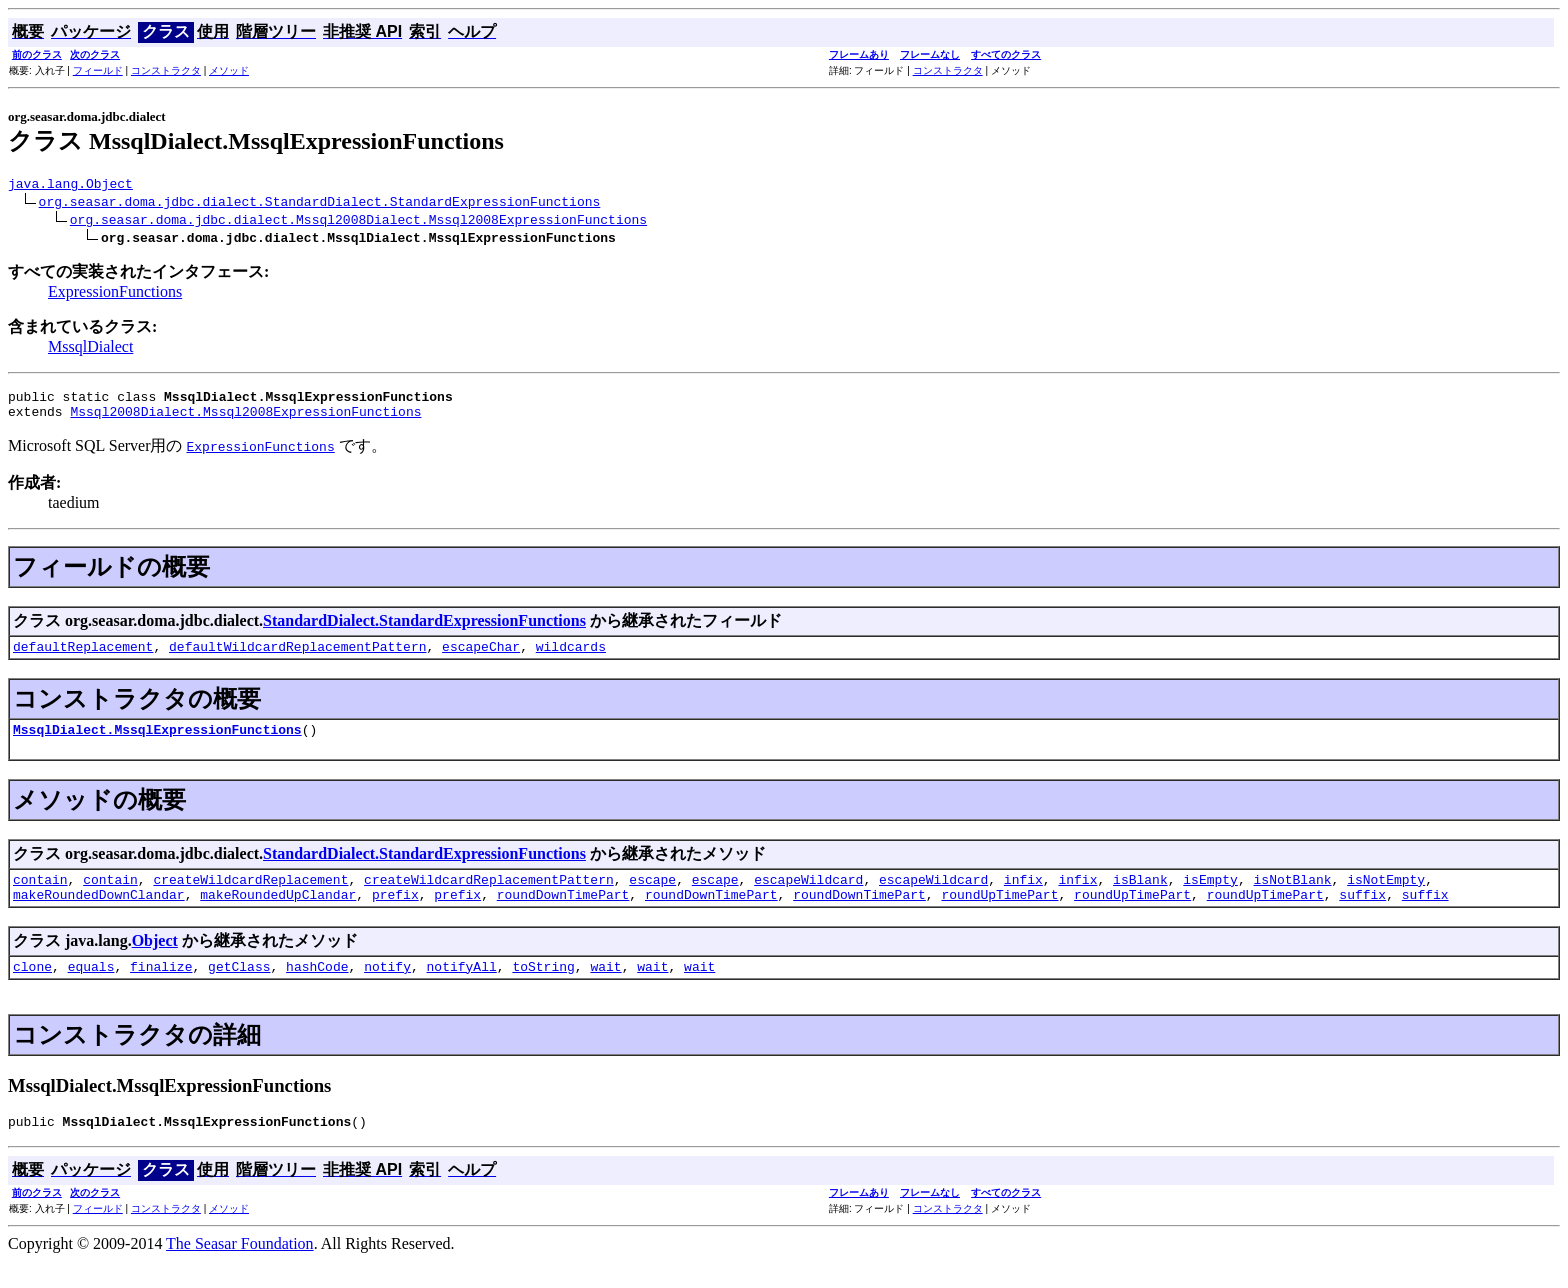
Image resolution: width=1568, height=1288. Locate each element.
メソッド (229, 70)
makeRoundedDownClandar (99, 915)
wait (605, 990)
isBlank (1140, 897)
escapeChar (481, 658)
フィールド (98, 70)
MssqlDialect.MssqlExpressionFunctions (157, 744)
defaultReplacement (83, 658)
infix (1023, 897)
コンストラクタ (166, 70)
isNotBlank (1292, 897)
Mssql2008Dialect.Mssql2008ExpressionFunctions (245, 420)
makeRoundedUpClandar (278, 915)
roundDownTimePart (563, 915)
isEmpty (1210, 897)
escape (652, 897)
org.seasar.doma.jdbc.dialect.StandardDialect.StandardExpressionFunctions (320, 204)
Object (155, 961)
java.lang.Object (70, 186)
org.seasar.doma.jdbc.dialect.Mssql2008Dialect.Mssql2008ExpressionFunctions (358, 222)
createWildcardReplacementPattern (489, 897)
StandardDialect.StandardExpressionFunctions (424, 629)
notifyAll (462, 990)
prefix (395, 915)
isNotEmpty (1386, 897)
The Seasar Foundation (240, 1270)
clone (32, 990)
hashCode (317, 990)
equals (91, 990)
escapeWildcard (808, 897)
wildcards (571, 658)
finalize (161, 990)
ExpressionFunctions (115, 294)
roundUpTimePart (999, 915)
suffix (1362, 915)
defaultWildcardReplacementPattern (297, 658)
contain (40, 897)
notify (387, 990)
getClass (239, 990)
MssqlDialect (90, 349)
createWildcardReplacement (250, 897)
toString (543, 990)
